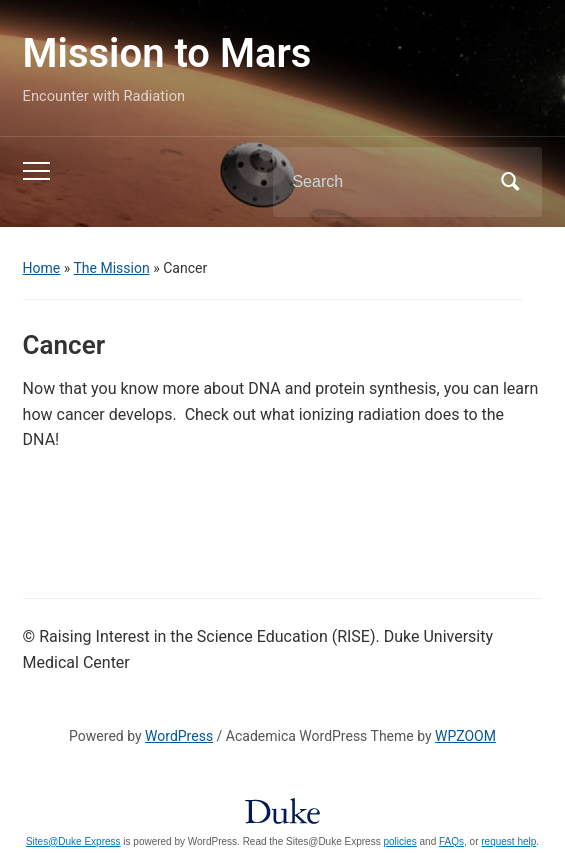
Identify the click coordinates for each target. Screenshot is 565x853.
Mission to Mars (167, 53)
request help (508, 841)
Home (42, 268)
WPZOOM (465, 736)
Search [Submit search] (510, 182)
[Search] (382, 182)
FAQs (451, 841)
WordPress (179, 736)
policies (399, 841)
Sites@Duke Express (73, 841)
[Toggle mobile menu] (36, 171)
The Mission (112, 268)
